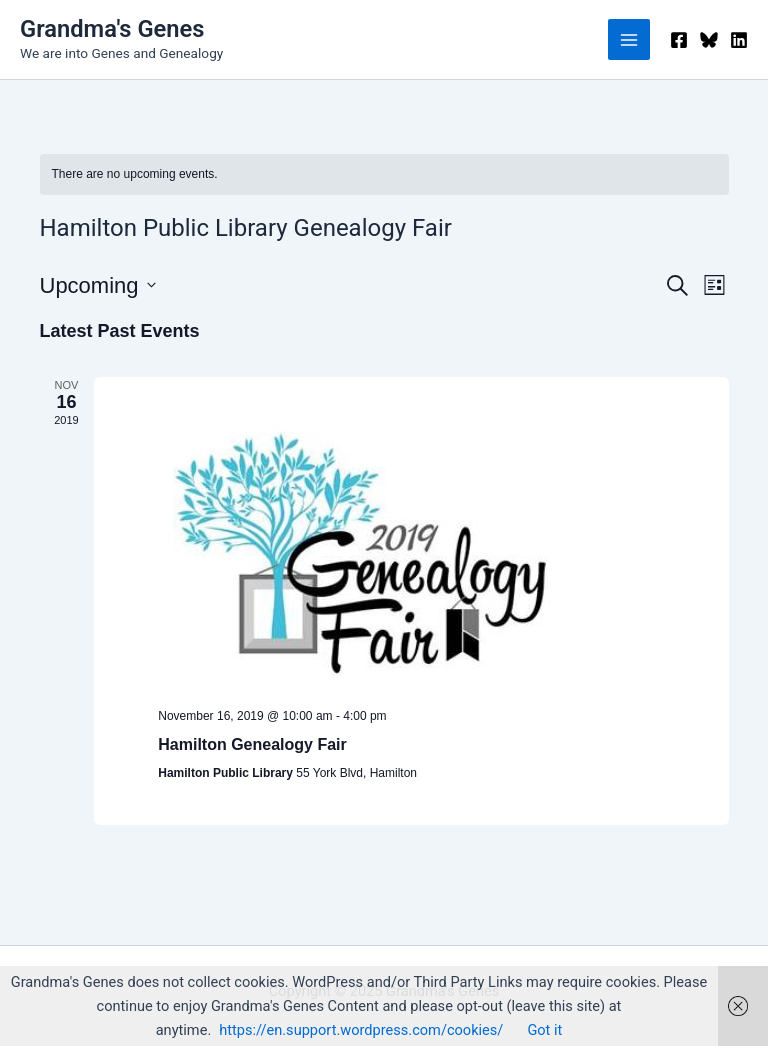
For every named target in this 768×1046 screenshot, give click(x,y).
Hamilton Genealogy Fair (252, 744)
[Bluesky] (709, 40)
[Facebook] (679, 40)
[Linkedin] (739, 40)
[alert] (384, 174)
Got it (544, 1030)
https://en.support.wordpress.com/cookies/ (361, 1030)
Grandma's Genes (112, 29)
